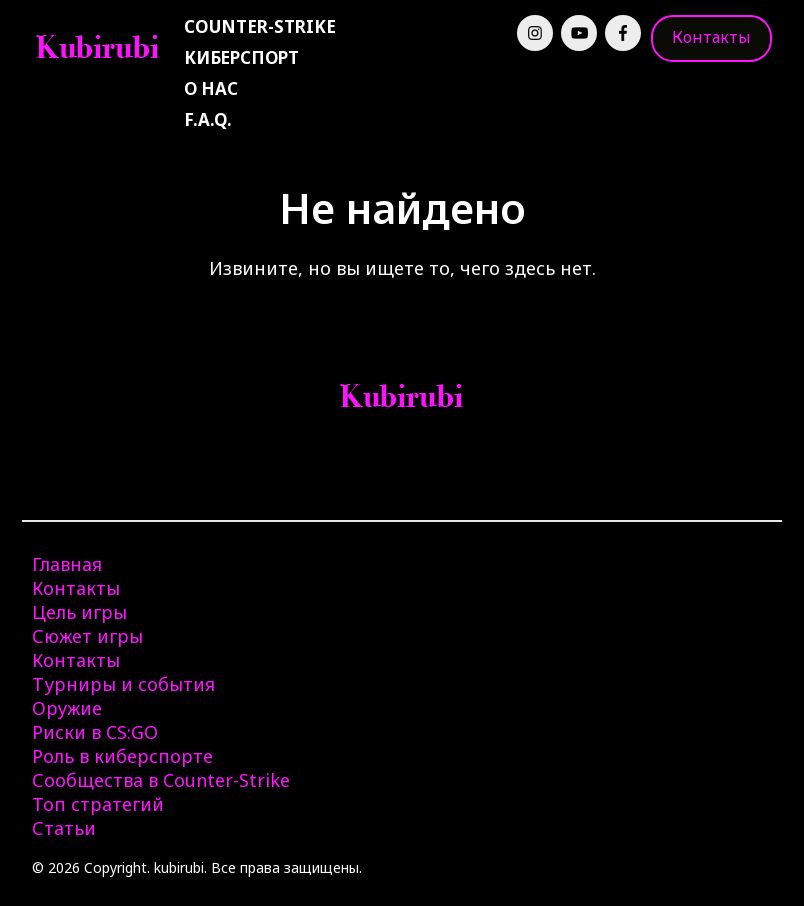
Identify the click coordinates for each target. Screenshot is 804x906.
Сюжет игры (87, 636)
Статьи (64, 828)
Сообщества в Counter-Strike (161, 780)
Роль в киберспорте (122, 756)
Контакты (711, 37)
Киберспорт (241, 57)
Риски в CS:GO (95, 732)
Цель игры (79, 612)
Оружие (67, 708)
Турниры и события (123, 684)
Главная (67, 564)
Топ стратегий (98, 804)
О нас (211, 88)
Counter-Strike (260, 26)
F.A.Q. (208, 119)
